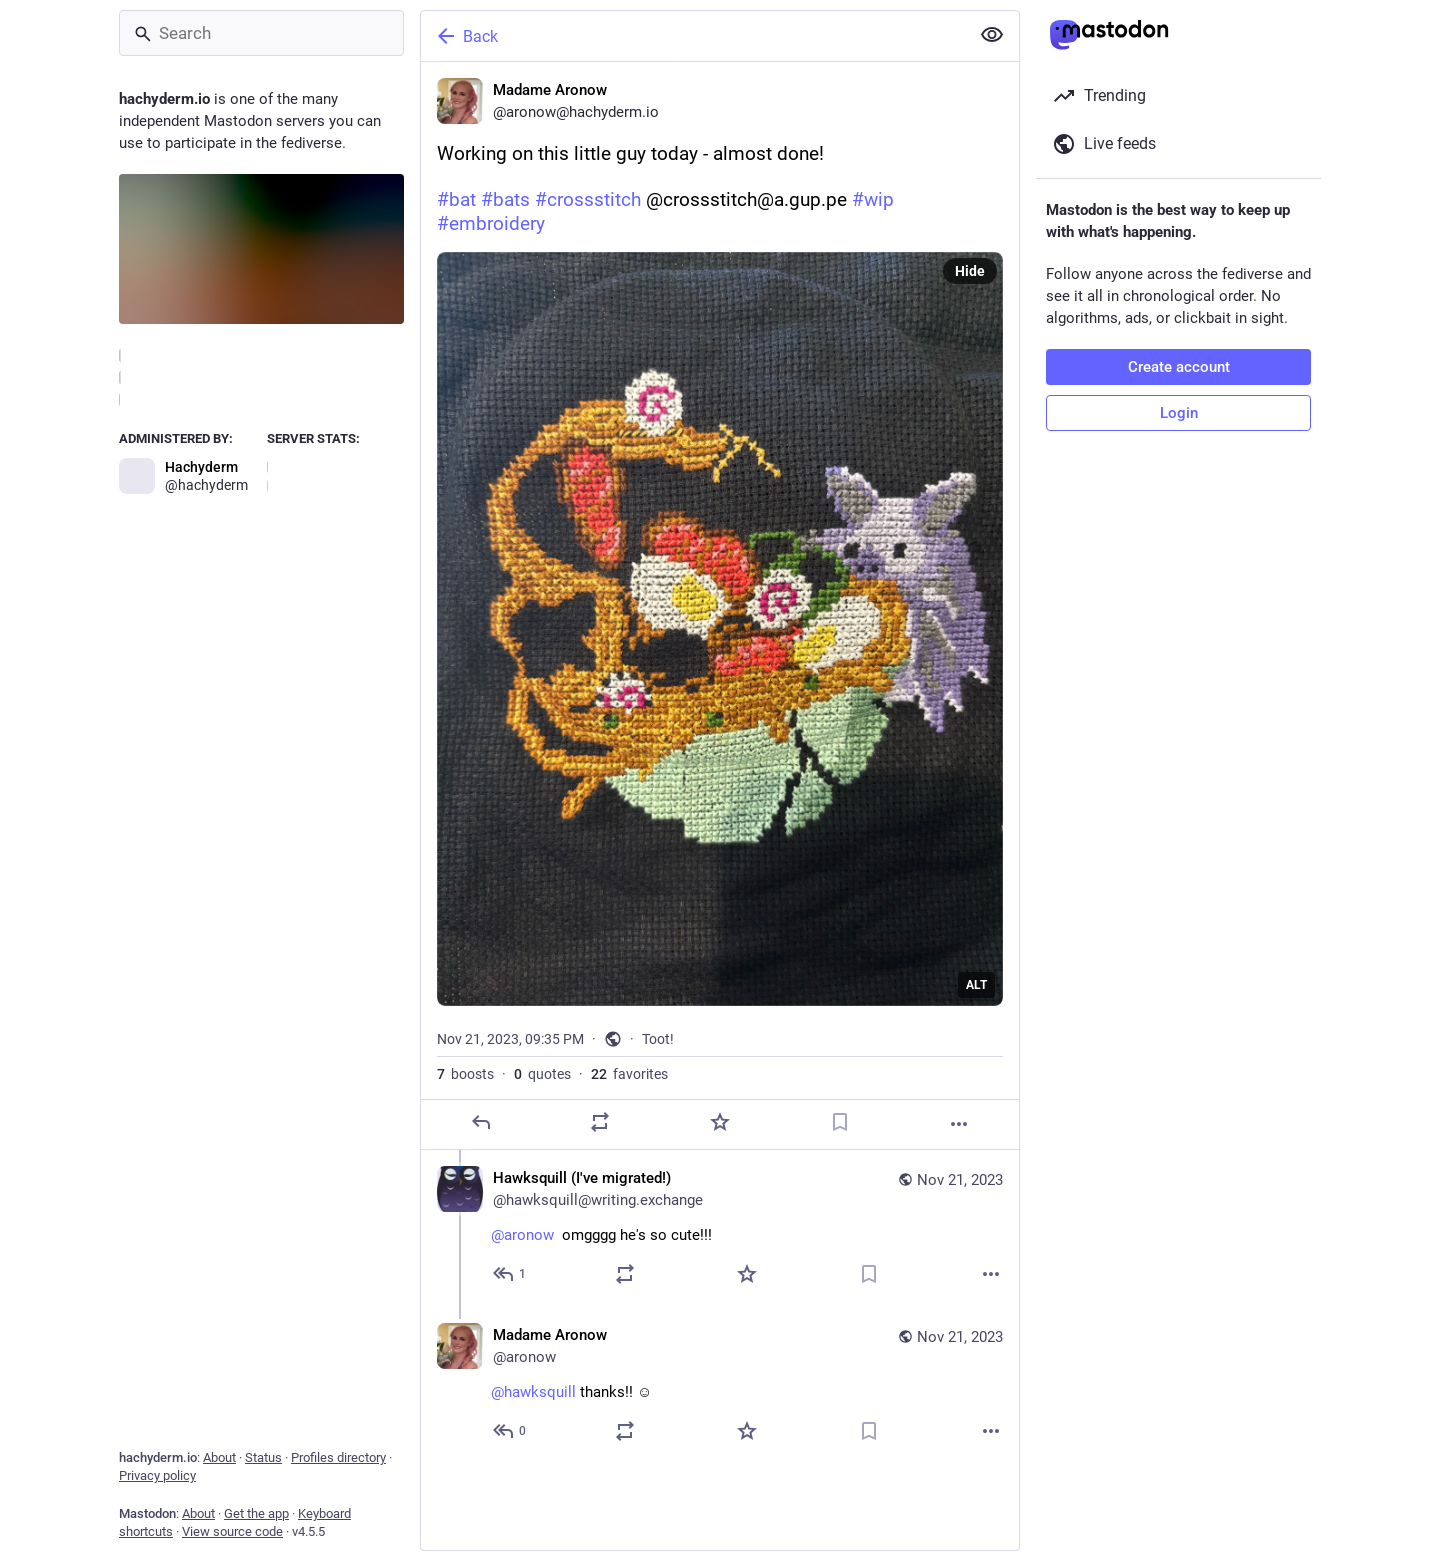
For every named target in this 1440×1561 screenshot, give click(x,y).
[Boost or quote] (600, 1122)
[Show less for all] (992, 35)
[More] (959, 1124)
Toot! (658, 1039)
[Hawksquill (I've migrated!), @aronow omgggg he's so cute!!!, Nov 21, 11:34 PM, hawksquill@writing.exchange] (720, 1228)
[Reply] (481, 1122)
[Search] (261, 33)
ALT (976, 985)
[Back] (693, 36)
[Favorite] (720, 1122)
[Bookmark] (840, 1122)
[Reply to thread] (510, 1274)
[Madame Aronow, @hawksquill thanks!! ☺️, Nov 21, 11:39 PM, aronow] (720, 1385)
